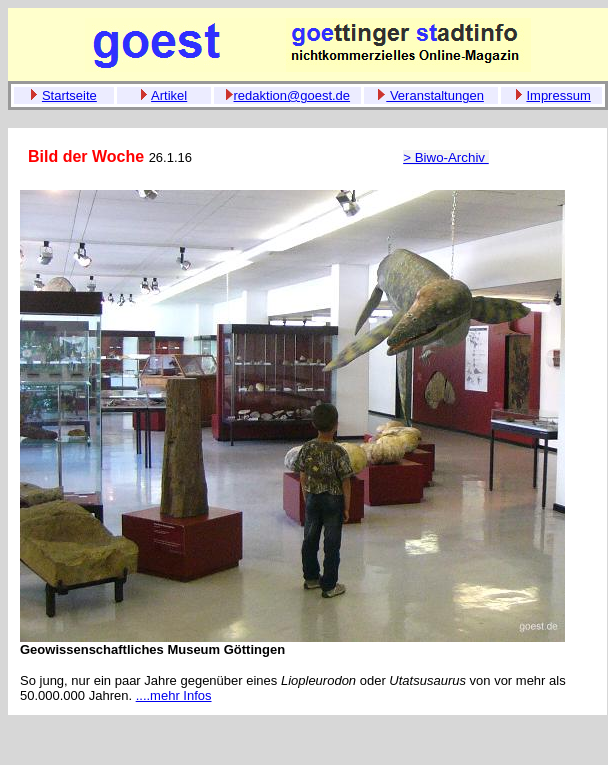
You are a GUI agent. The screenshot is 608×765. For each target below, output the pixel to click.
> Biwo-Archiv (446, 157)
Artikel (169, 95)
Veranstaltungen (435, 95)
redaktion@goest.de (292, 95)
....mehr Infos (174, 695)
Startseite (69, 95)
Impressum (558, 95)
